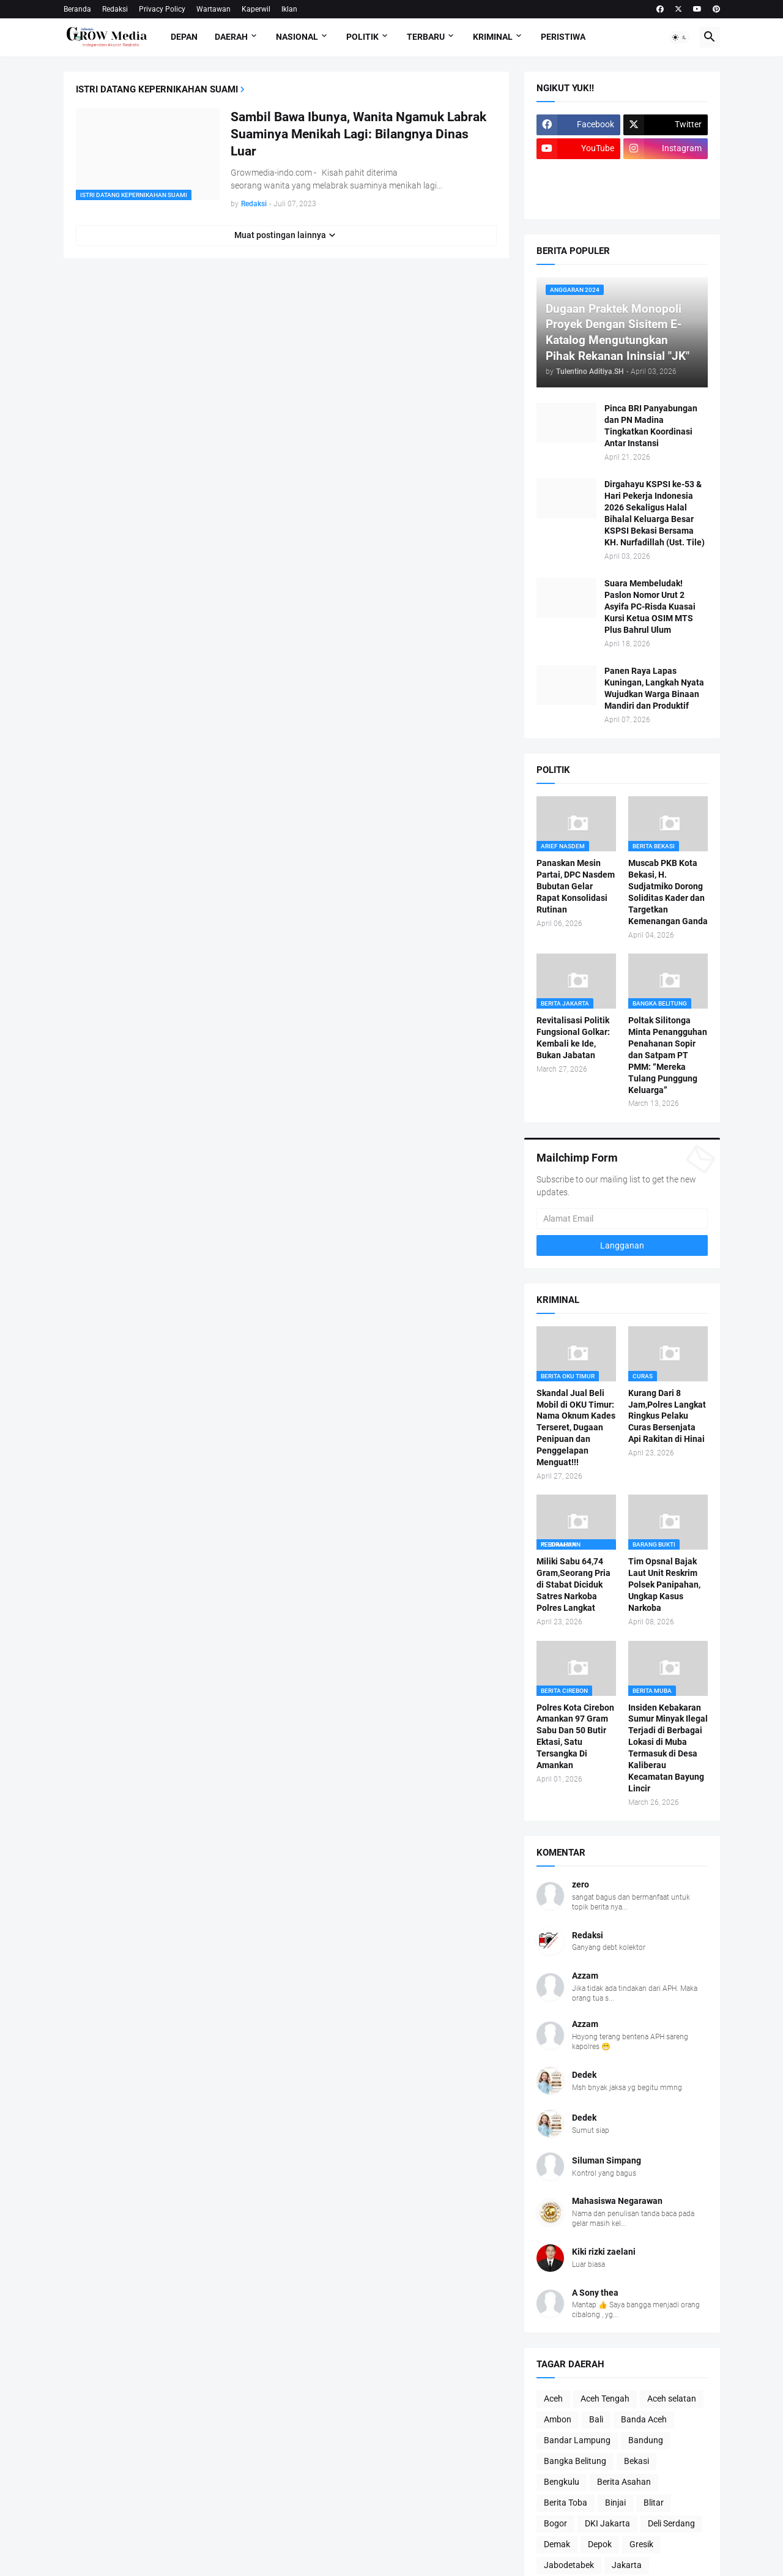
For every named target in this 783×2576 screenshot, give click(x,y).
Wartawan (213, 9)
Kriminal (493, 37)
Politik (362, 37)
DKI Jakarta (607, 2523)
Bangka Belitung (575, 2461)
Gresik (641, 2544)
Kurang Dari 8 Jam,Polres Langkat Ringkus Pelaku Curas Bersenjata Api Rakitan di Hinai (667, 1416)
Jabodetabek (569, 2565)
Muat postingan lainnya (280, 235)
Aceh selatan (671, 2398)
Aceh (553, 2398)
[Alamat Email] (622, 1218)
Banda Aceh (644, 2419)
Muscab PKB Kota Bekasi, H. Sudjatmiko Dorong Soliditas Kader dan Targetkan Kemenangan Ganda (668, 891)
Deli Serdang (671, 2523)
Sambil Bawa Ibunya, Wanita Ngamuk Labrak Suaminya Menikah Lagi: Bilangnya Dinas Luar (358, 134)
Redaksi (115, 9)
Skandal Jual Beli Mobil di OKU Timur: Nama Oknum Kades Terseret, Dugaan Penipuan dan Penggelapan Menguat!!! (575, 1427)
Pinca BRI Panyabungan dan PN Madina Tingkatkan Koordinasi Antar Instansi (650, 425)
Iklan (289, 9)
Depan (184, 37)
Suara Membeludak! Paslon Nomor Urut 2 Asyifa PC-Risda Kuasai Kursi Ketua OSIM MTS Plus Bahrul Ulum (650, 606)
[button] (679, 37)
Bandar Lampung (577, 2440)
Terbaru (426, 37)
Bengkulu (561, 2482)
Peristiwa (563, 37)
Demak (557, 2544)
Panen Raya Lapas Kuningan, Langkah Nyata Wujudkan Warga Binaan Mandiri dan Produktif (654, 688)
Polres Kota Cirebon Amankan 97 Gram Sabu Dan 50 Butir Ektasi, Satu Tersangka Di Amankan (575, 1736)
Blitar (654, 2502)
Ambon (557, 2419)
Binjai (615, 2502)
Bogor (555, 2523)
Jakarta (627, 2565)
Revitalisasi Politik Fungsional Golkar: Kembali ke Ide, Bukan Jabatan (573, 1037)
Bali (596, 2419)
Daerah (231, 37)
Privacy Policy (162, 9)
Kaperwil (256, 9)
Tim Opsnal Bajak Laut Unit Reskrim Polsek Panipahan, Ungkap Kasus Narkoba (664, 1584)
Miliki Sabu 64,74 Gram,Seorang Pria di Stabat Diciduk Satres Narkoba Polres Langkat (573, 1584)
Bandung (645, 2440)
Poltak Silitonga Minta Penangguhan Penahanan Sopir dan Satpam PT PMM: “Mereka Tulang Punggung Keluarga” (667, 1054)
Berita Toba (565, 2502)
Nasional (297, 37)
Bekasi (636, 2461)
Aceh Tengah (605, 2398)
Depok (600, 2544)
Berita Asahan (624, 2482)
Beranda (77, 9)
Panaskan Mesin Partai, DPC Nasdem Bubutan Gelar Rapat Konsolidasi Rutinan (575, 886)
